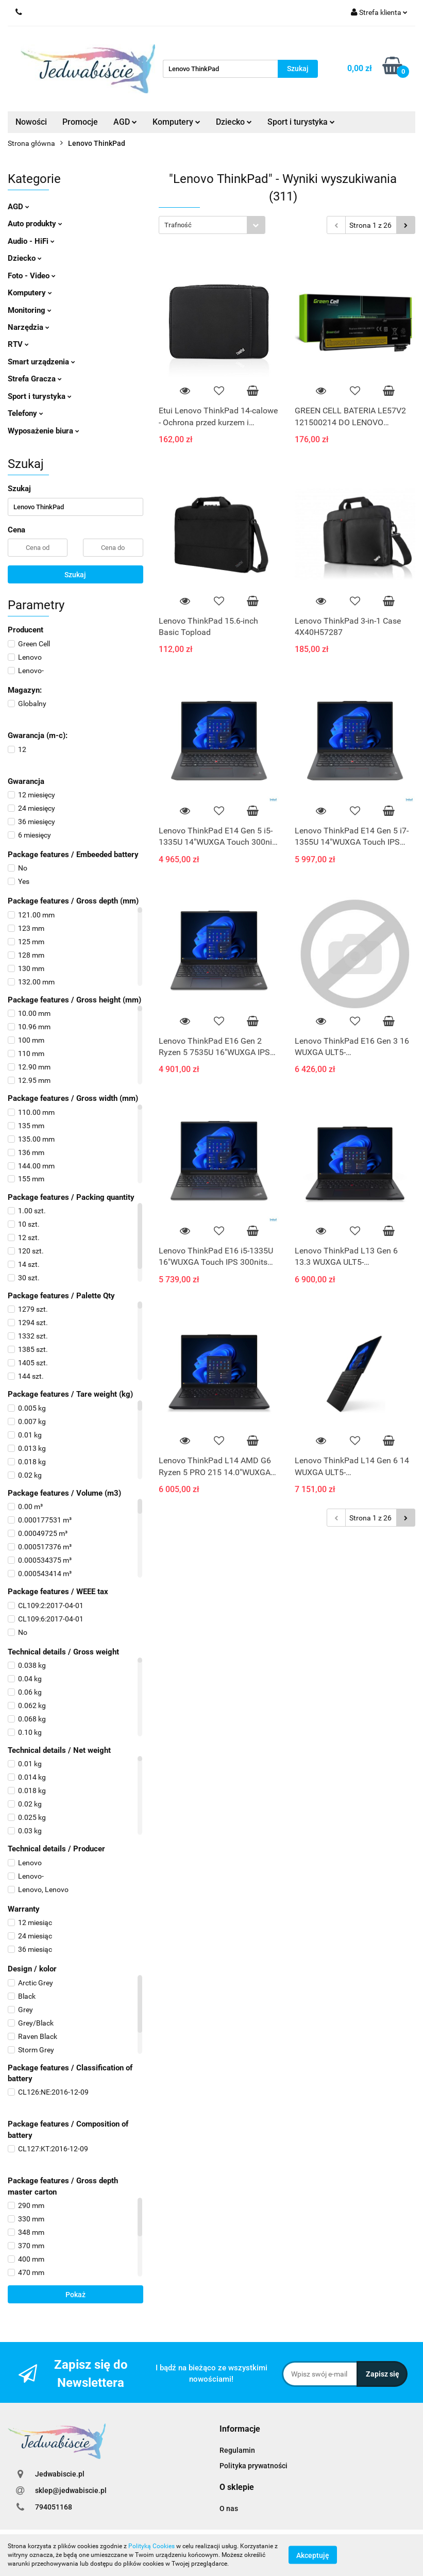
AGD (125, 122)
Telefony (25, 413)
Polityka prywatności (253, 2466)
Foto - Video (32, 275)
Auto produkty (35, 223)
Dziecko (234, 122)
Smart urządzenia (41, 361)
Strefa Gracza (35, 378)
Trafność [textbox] (178, 225)
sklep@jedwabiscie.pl (71, 2490)
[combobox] (212, 225)
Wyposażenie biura (43, 431)
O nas (228, 2508)
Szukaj (75, 575)
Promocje (80, 122)
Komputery (176, 122)
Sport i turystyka (301, 122)
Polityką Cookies (151, 2546)
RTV (18, 344)
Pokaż (75, 2294)
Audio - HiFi (31, 241)
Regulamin (237, 2450)
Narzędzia (28, 327)
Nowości (31, 122)
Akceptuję (312, 2555)
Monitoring (30, 310)
